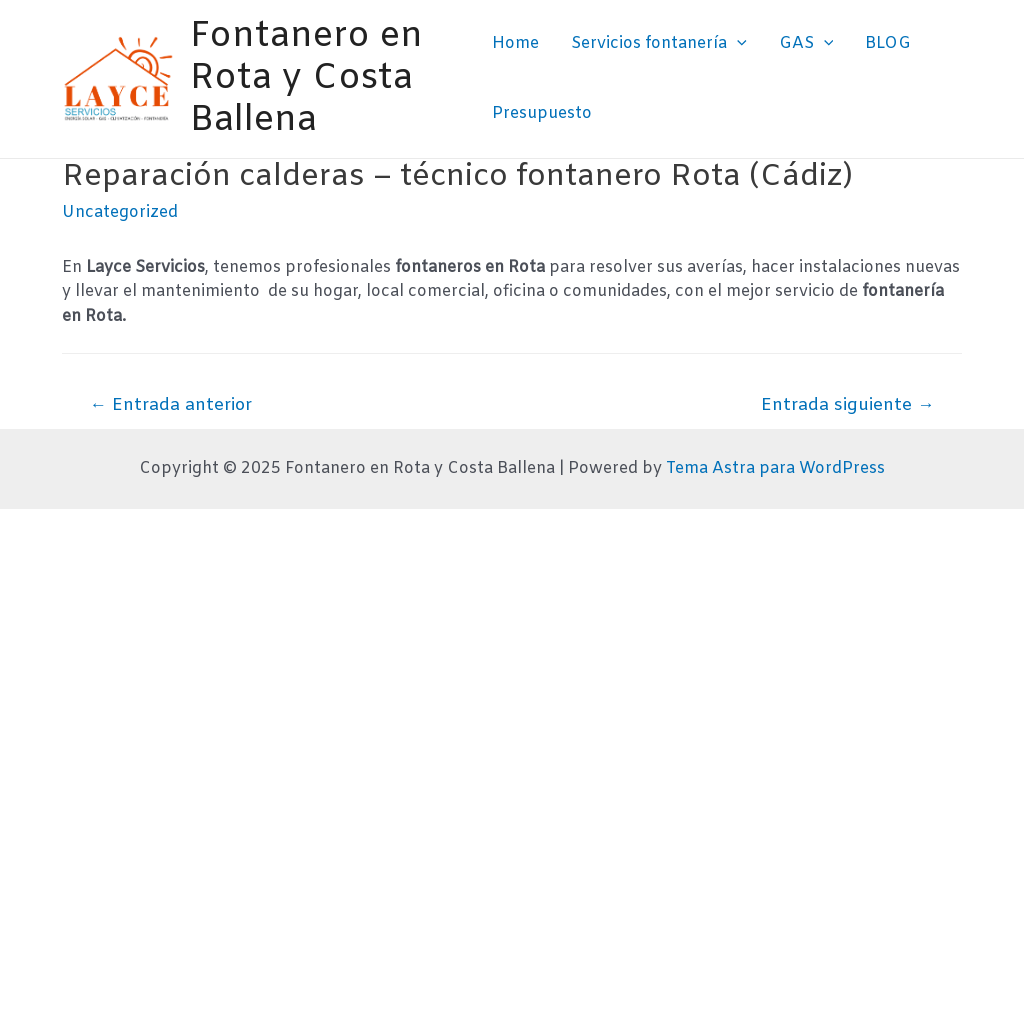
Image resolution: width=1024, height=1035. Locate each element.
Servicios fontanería (659, 44)
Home (515, 43)
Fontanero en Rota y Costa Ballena (306, 79)
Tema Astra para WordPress (775, 468)
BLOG (888, 43)
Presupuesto (542, 113)
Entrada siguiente (847, 405)
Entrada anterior (171, 405)
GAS (806, 44)
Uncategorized (120, 212)
